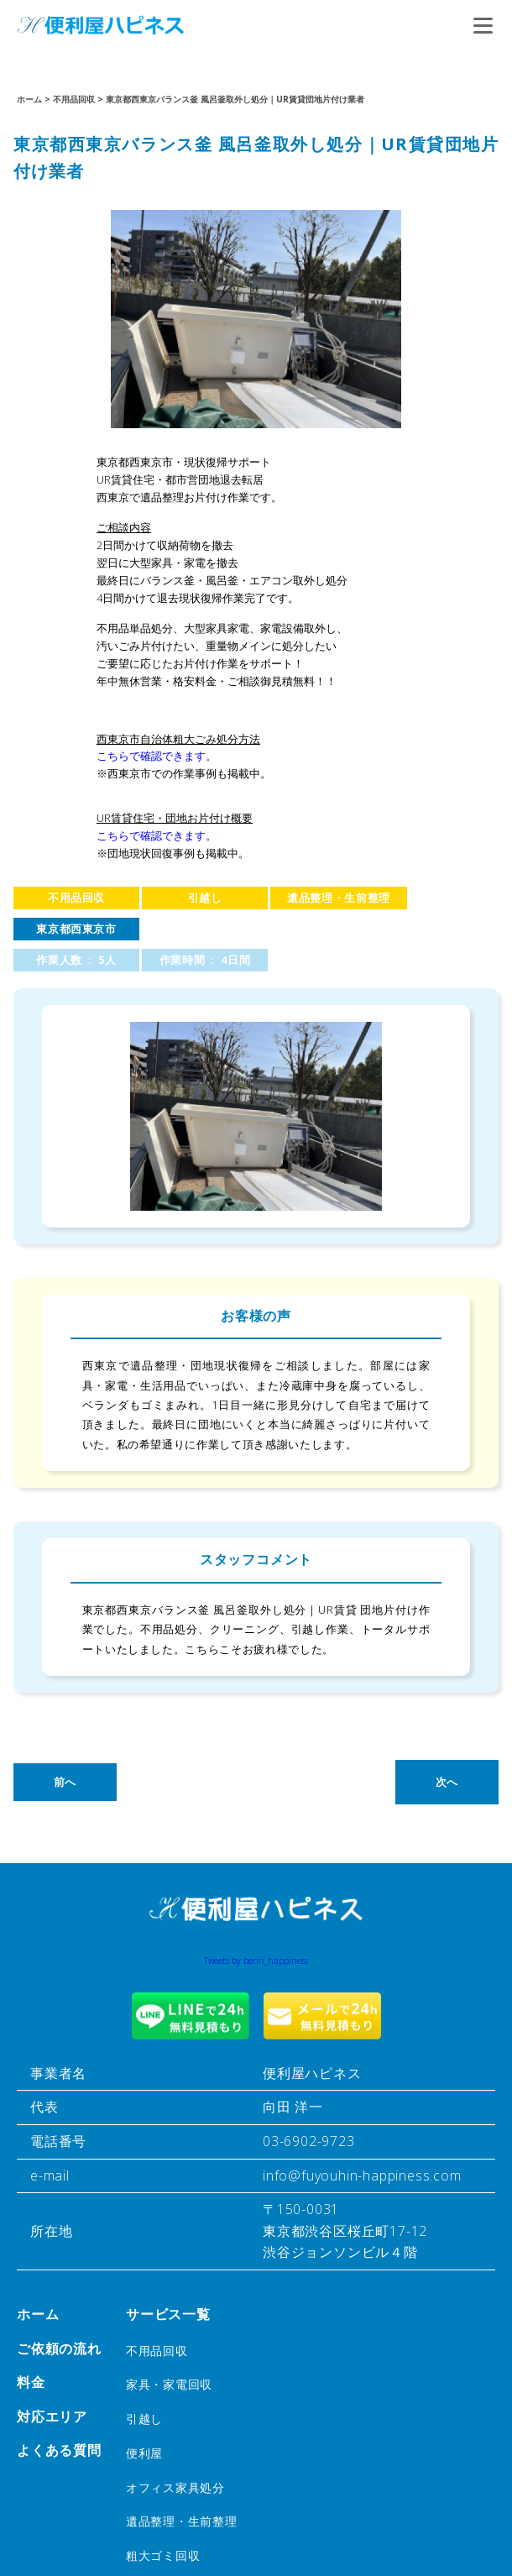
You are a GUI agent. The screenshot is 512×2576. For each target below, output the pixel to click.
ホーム (38, 2314)
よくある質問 (59, 2450)
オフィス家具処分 (175, 2487)
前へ (65, 1781)
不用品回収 (76, 897)
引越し (205, 897)
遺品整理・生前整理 (338, 897)
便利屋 (144, 2453)
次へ (447, 1781)
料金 (31, 2382)
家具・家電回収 (169, 2384)
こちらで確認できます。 (157, 755)
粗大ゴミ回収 (163, 2555)
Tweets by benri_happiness (256, 1960)
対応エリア (52, 2416)
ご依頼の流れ (59, 2348)
